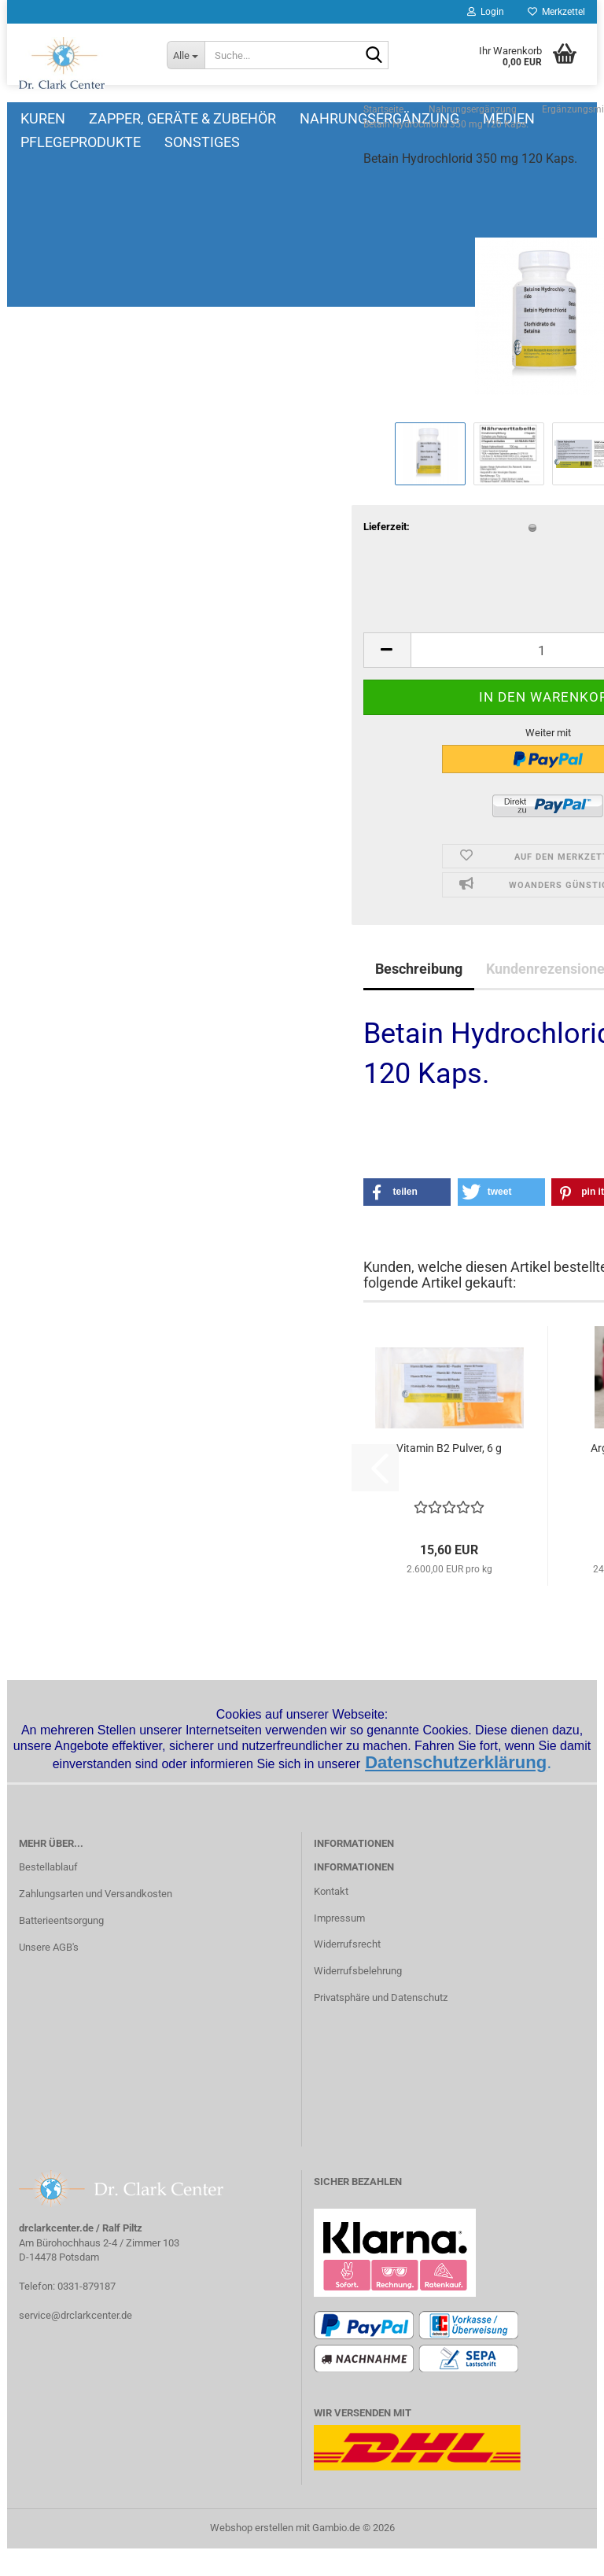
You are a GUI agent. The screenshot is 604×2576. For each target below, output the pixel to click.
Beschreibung (271, 1008)
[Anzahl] (400, 689)
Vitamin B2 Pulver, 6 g (302, 1487)
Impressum (339, 1945)
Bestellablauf (48, 1894)
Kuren (65, 118)
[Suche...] (185, 55)
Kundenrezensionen (401, 1008)
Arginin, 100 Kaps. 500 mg (499, 1495)
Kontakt (331, 1919)
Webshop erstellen (251, 2555)
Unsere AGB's (49, 1975)
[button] (239, 689)
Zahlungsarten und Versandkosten (95, 1921)
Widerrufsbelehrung (358, 1998)
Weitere (534, 118)
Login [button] (485, 11)
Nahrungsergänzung (402, 118)
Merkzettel (556, 11)
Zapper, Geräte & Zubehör (205, 118)
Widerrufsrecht (347, 1971)
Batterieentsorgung (61, 1948)
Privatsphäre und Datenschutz (380, 2025)
